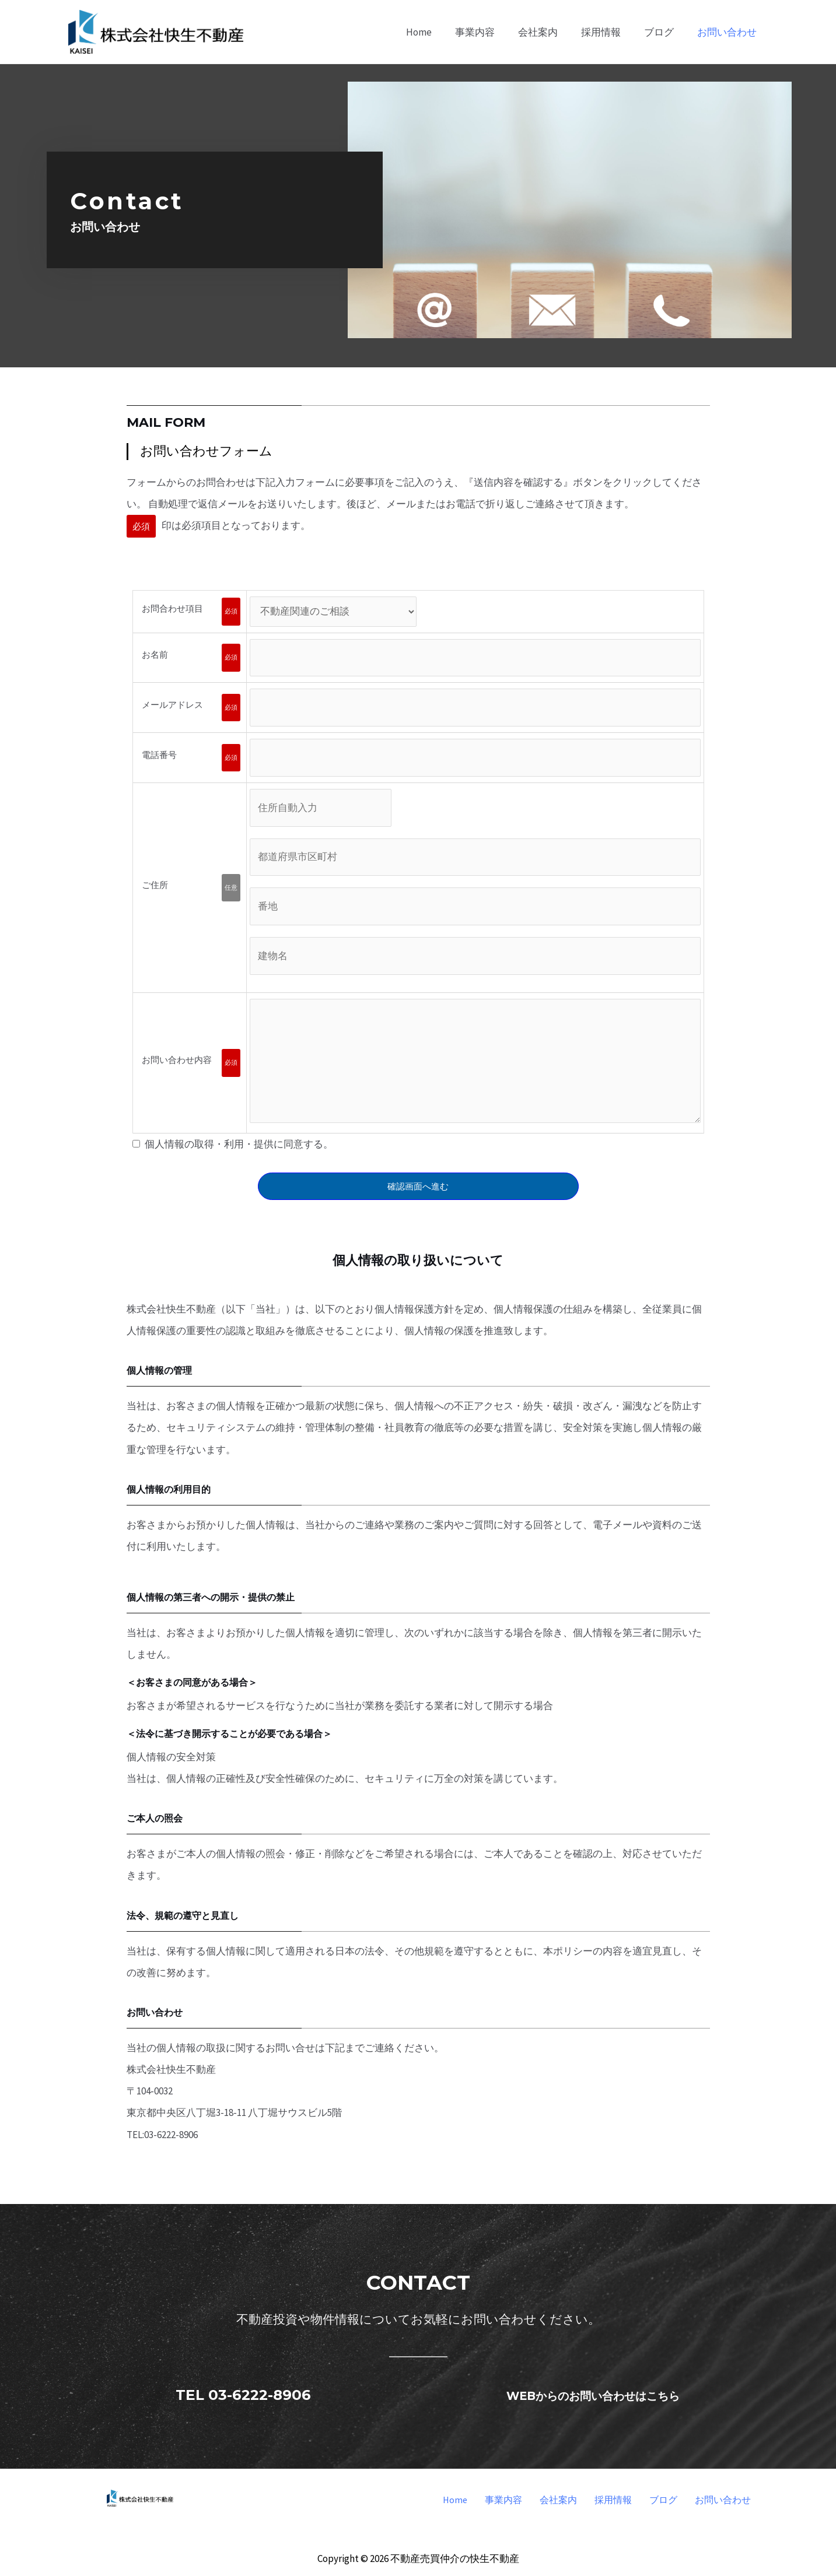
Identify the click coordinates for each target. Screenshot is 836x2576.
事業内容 (503, 2499)
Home (455, 2499)
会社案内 (558, 2499)
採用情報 (613, 2499)
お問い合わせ (723, 2499)
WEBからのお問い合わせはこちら (593, 2394)
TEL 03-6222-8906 (243, 2394)
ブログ (663, 2499)
